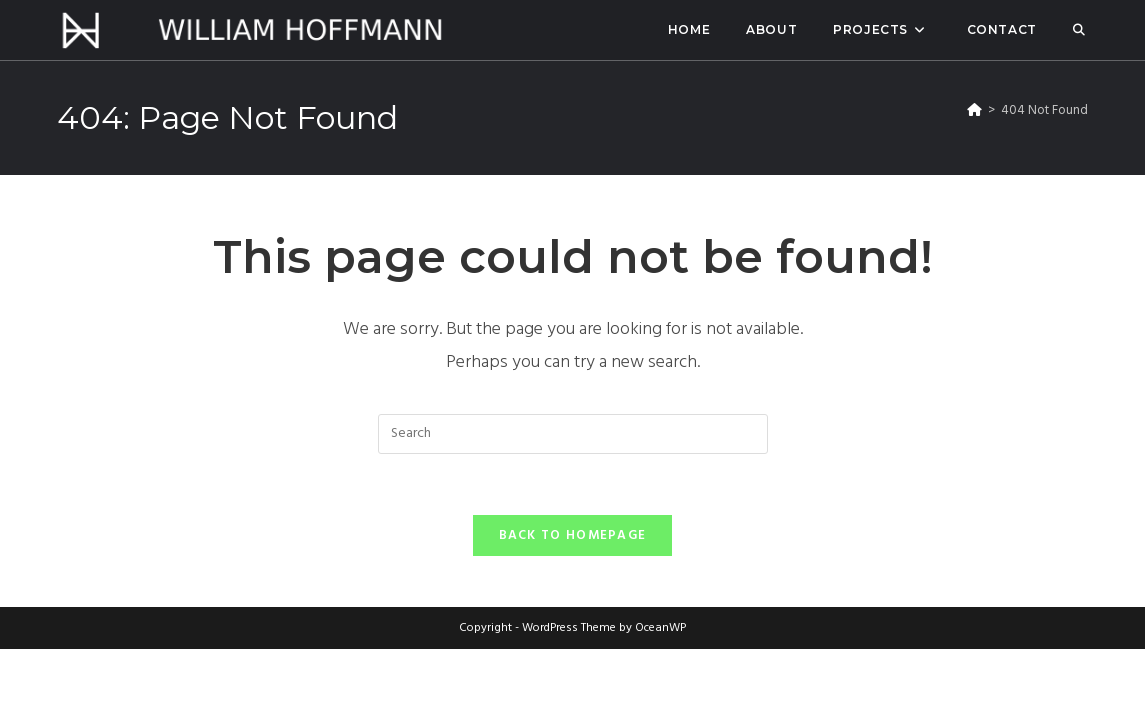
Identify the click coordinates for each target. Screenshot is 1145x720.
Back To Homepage (573, 535)
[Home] (974, 110)
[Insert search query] (573, 434)
